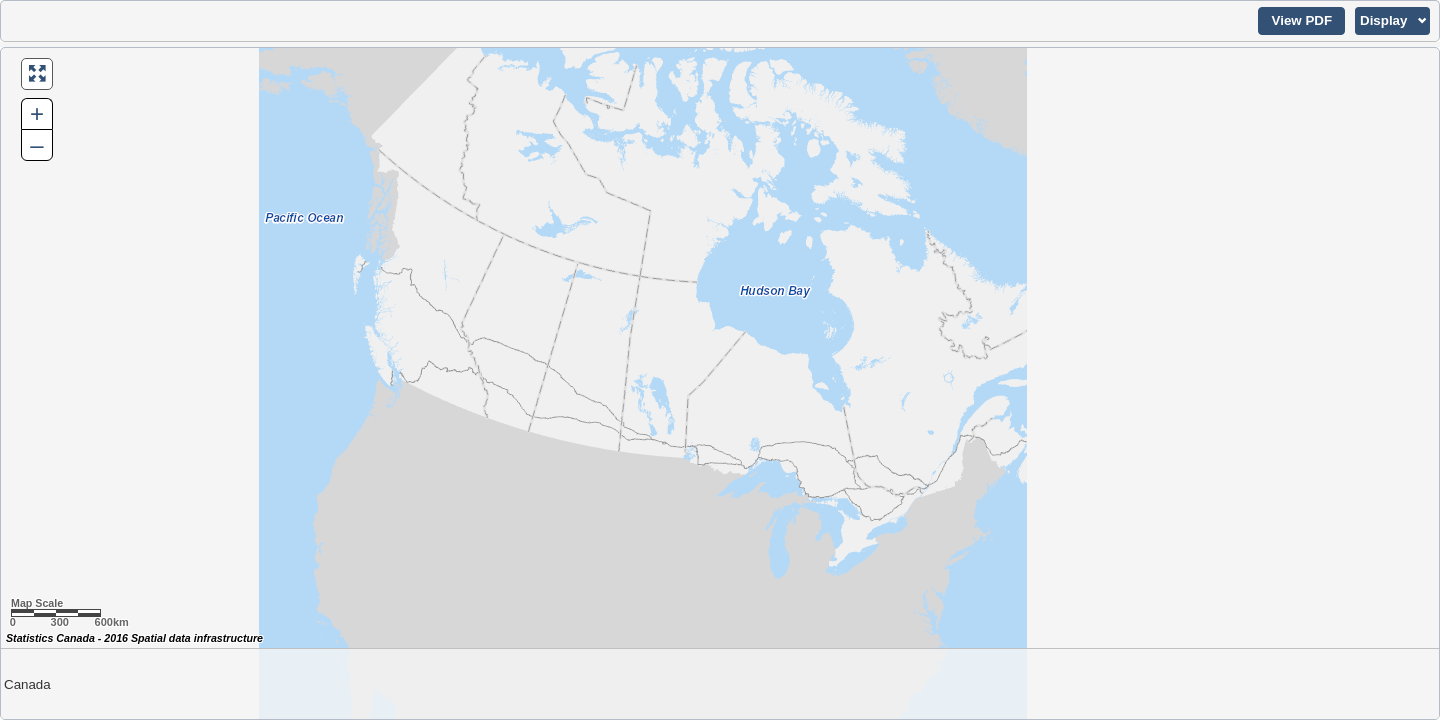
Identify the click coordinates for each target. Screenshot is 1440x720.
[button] (1301, 21)
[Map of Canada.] (720, 383)
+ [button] (37, 113)
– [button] (36, 144)
